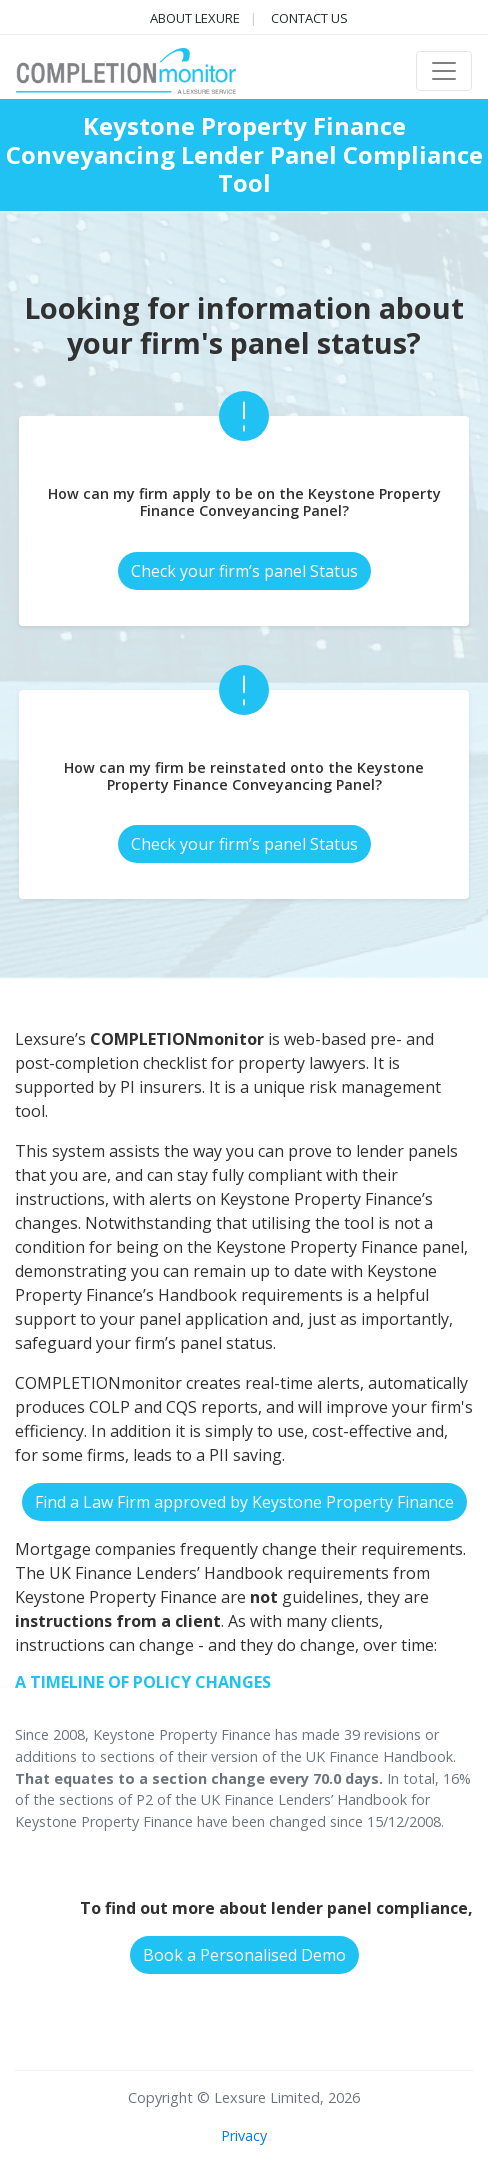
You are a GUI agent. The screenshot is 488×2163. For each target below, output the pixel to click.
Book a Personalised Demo (244, 1955)
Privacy (244, 2135)
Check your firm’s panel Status (244, 571)
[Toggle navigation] (444, 71)
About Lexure (195, 18)
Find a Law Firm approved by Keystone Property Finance (244, 1502)
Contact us (309, 18)
